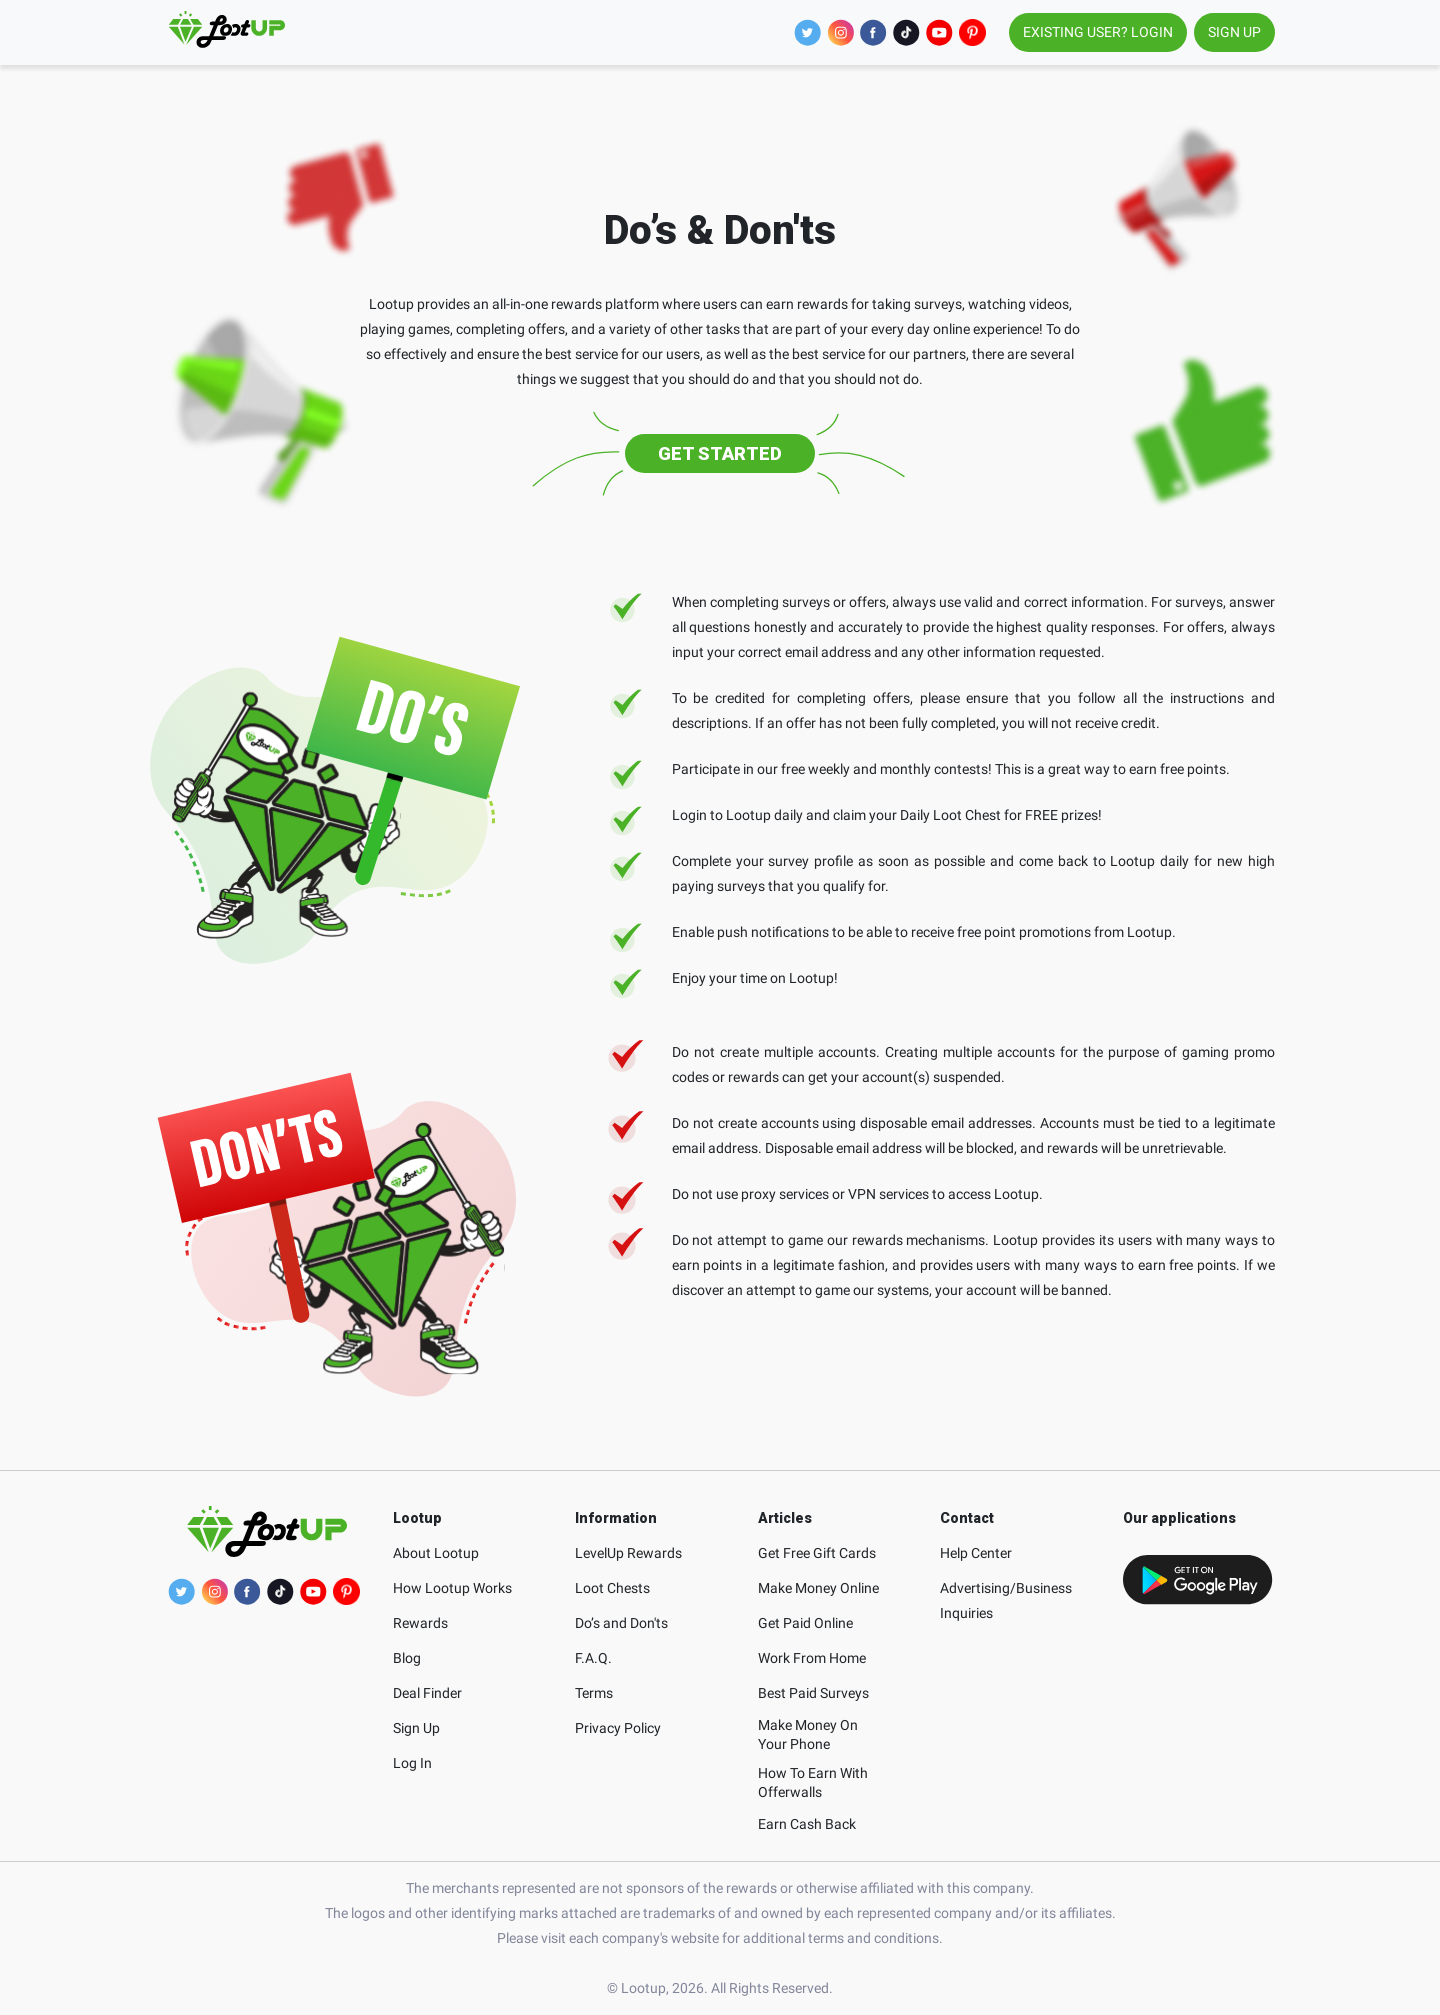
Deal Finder (427, 1693)
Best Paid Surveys (813, 1693)
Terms (594, 1693)
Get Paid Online (805, 1623)
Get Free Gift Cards (817, 1553)
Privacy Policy (618, 1728)
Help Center (976, 1553)
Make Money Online (818, 1588)
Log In (412, 1763)
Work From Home (812, 1658)
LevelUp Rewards (628, 1553)
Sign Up (416, 1728)
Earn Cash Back (807, 1824)
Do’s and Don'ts (621, 1623)
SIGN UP (1234, 32)
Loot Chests (612, 1588)
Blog (407, 1658)
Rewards (420, 1623)
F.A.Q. (593, 1658)
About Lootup (436, 1553)
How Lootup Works (452, 1588)
